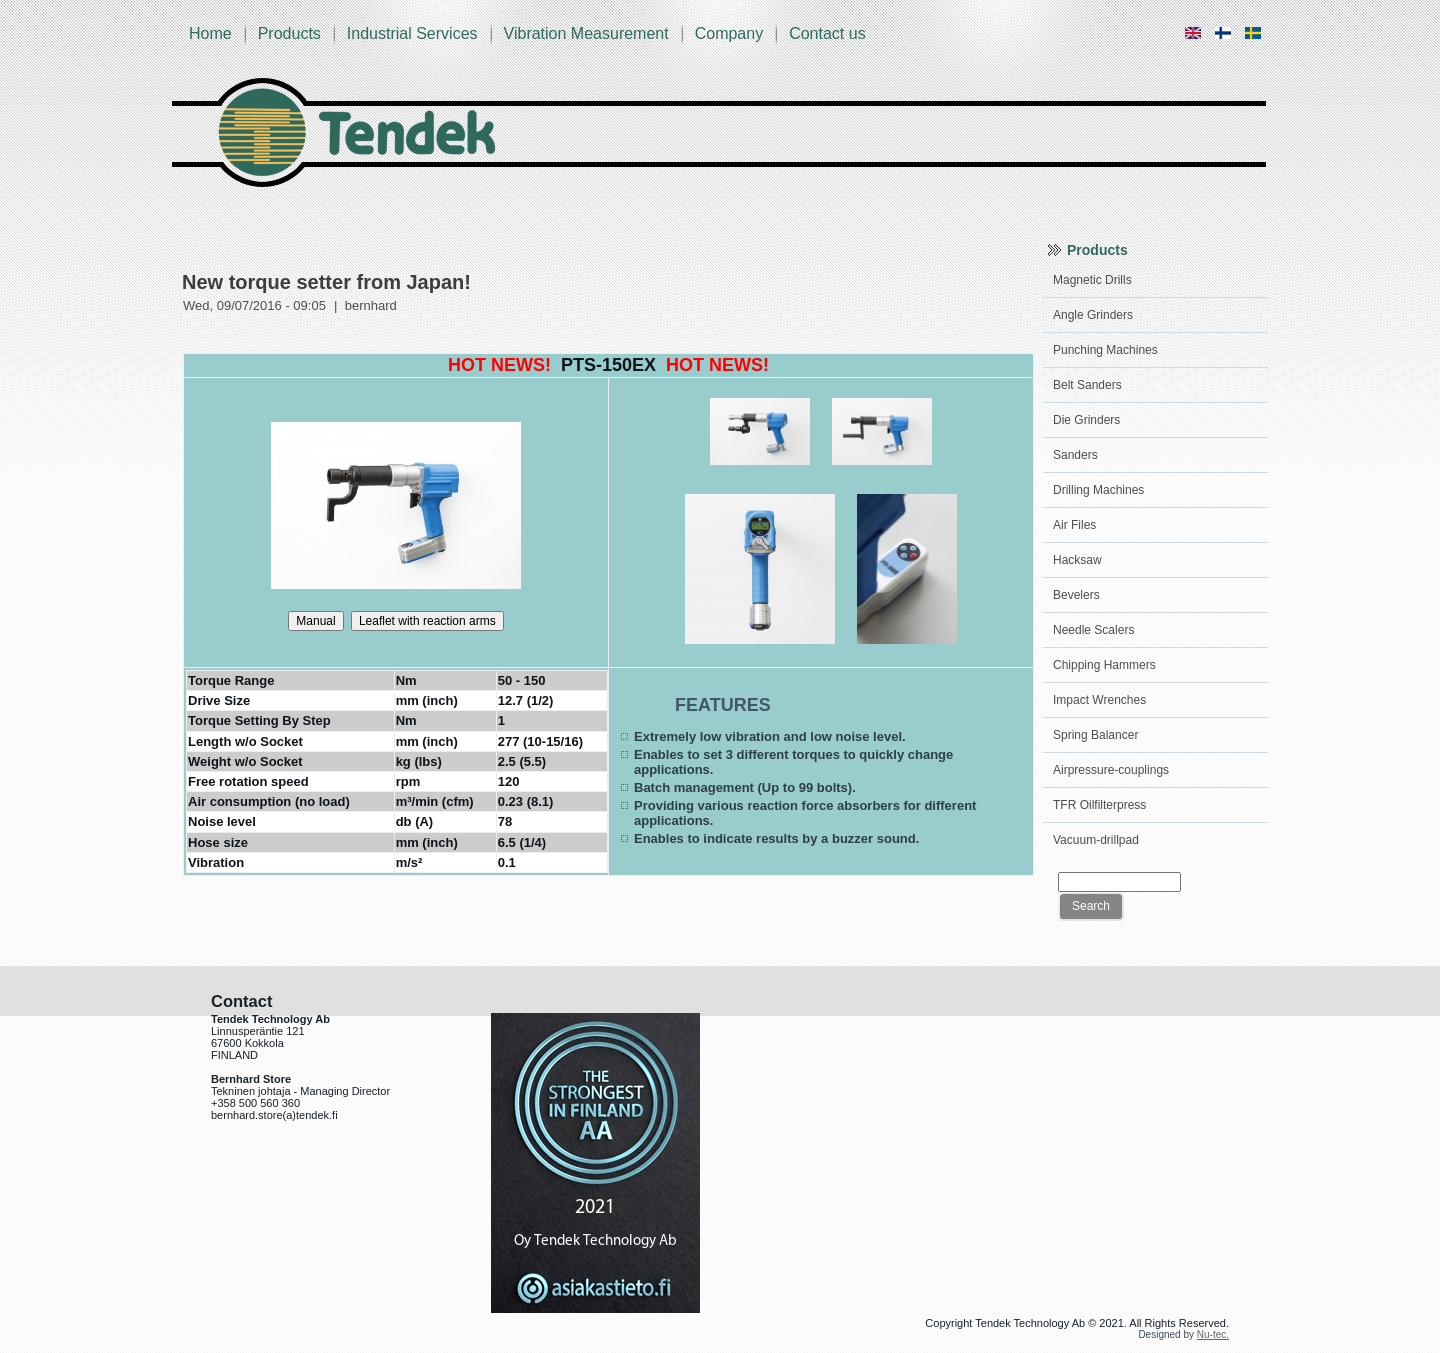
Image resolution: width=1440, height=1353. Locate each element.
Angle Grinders (1093, 315)
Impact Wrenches (1099, 700)
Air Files (1074, 525)
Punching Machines (1105, 350)
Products (289, 33)
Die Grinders (1086, 420)
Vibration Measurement (586, 33)
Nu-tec (1211, 1334)
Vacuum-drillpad (1096, 840)
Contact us (827, 33)
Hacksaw (1077, 560)
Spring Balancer (1095, 735)
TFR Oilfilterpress (1099, 805)
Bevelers (1076, 595)
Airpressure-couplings (1111, 770)
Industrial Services (412, 33)
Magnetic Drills (1092, 280)
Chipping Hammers (1104, 665)
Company (729, 33)
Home (210, 33)
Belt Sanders (1087, 385)
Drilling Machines (1098, 490)
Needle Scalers (1093, 630)
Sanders (1075, 455)
